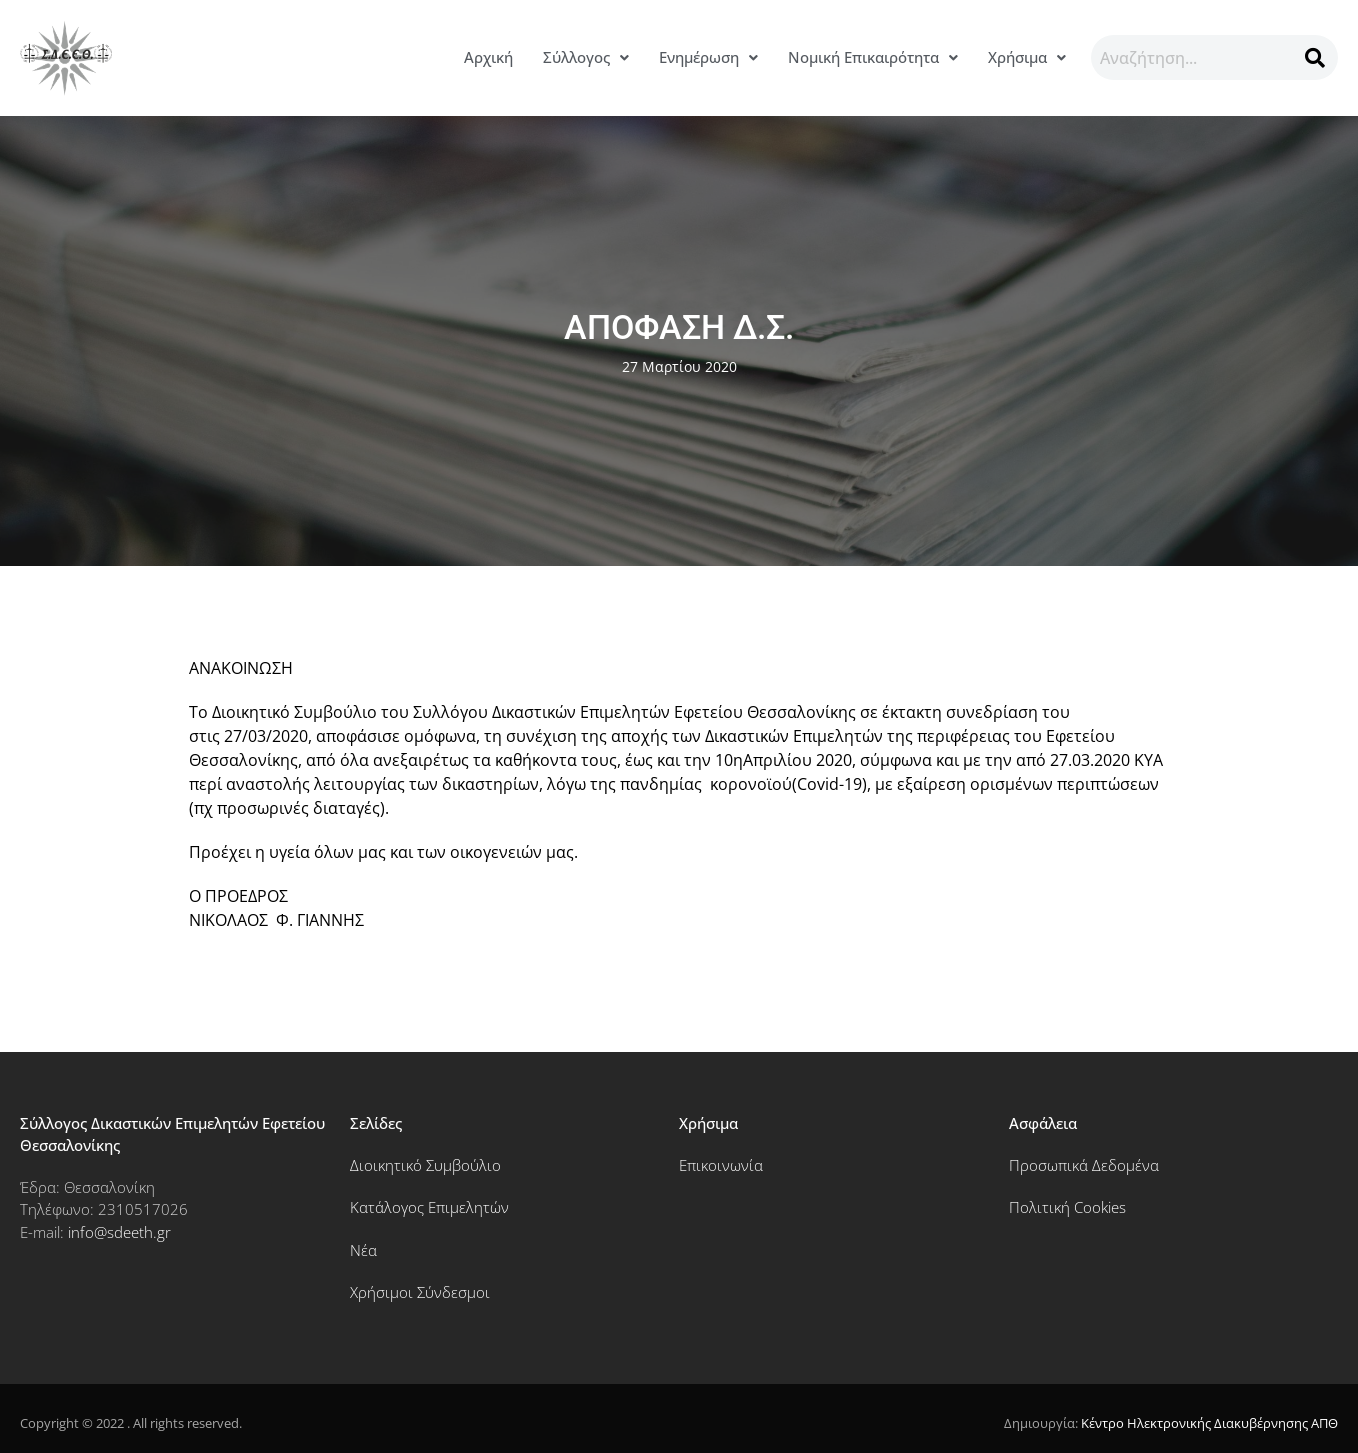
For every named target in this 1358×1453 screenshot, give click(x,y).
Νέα (363, 1250)
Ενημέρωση (708, 57)
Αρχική (488, 57)
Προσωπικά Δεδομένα (1084, 1165)
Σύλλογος (586, 57)
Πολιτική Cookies (1067, 1207)
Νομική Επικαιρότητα (873, 57)
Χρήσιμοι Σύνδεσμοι (420, 1292)
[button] (586, 57)
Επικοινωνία (721, 1165)
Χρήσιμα (1027, 57)
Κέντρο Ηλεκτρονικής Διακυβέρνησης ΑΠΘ (1209, 1423)
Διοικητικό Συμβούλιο (425, 1165)
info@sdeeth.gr (119, 1232)
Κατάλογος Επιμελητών (429, 1207)
